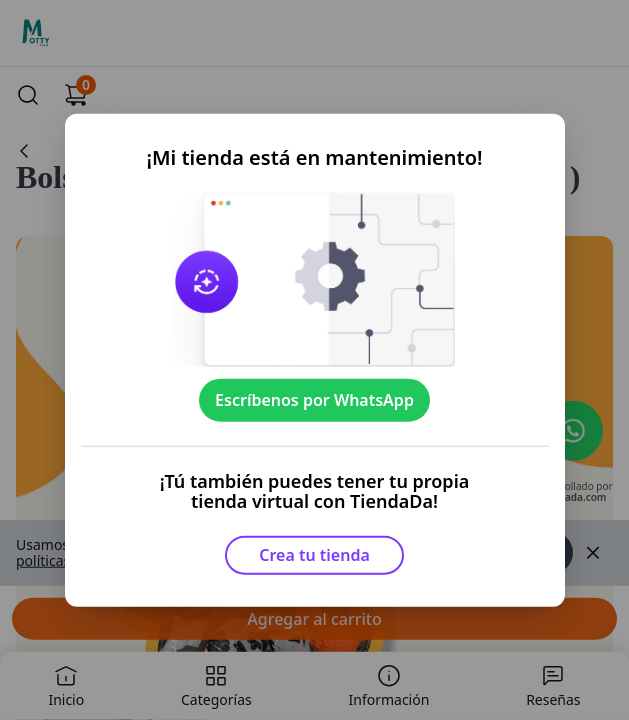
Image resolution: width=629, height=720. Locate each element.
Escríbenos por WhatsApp (314, 400)
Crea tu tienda (314, 555)
